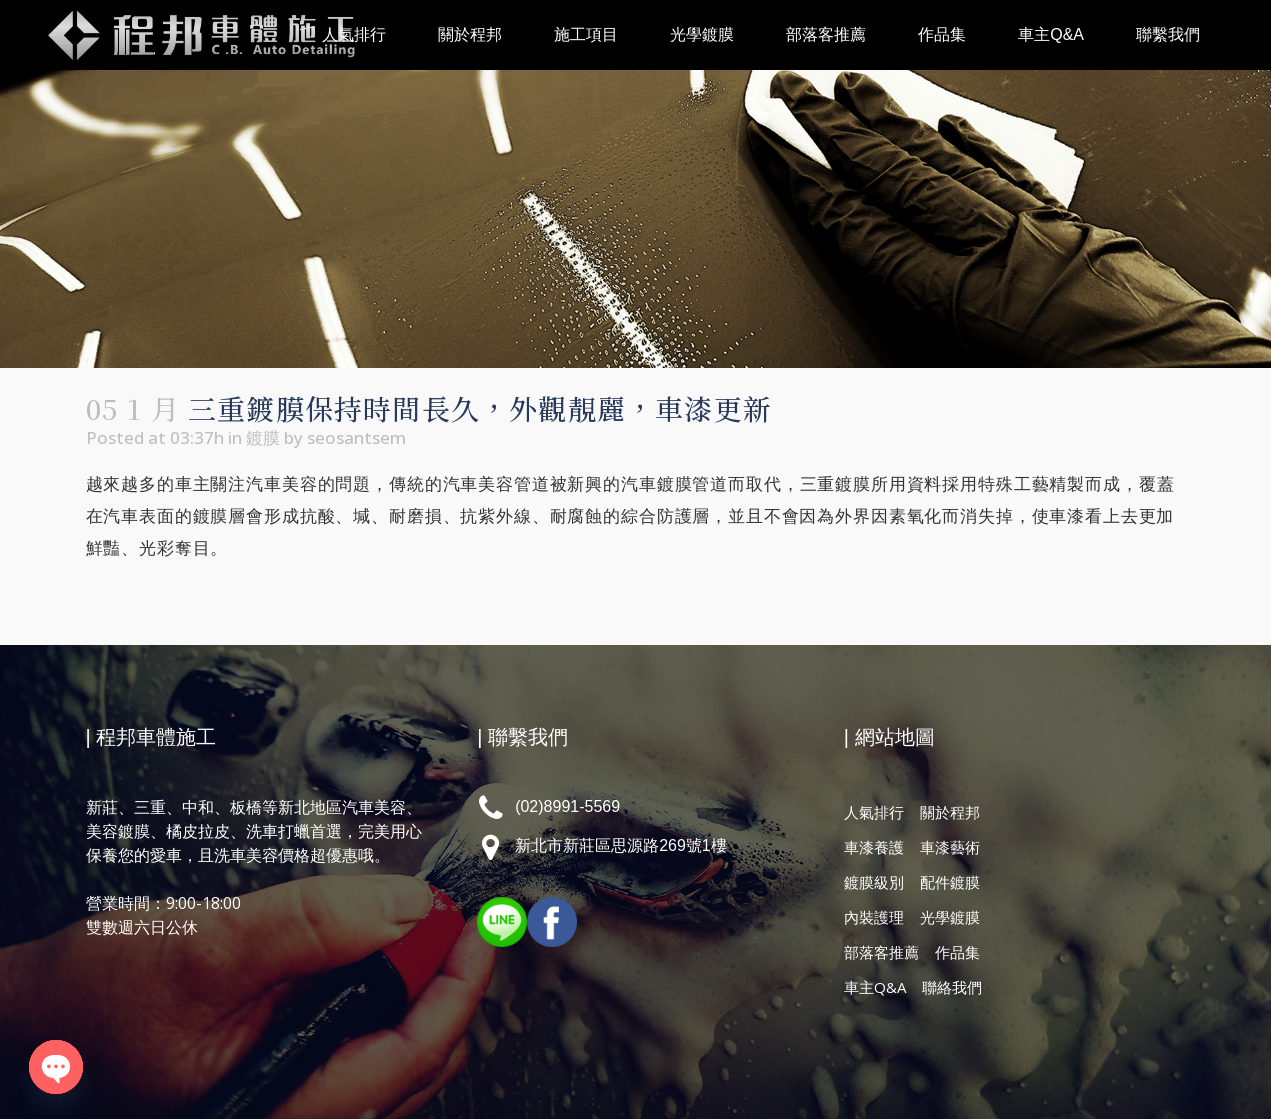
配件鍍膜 (950, 882)
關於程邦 (950, 812)
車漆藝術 (950, 847)
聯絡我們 (952, 987)
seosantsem (356, 437)
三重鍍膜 (835, 484)
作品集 (957, 952)
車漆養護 (874, 847)
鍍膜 (263, 437)
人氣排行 (874, 812)
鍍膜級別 (874, 882)
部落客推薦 (881, 952)
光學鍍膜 (950, 917)
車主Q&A (875, 987)
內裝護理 (874, 917)
